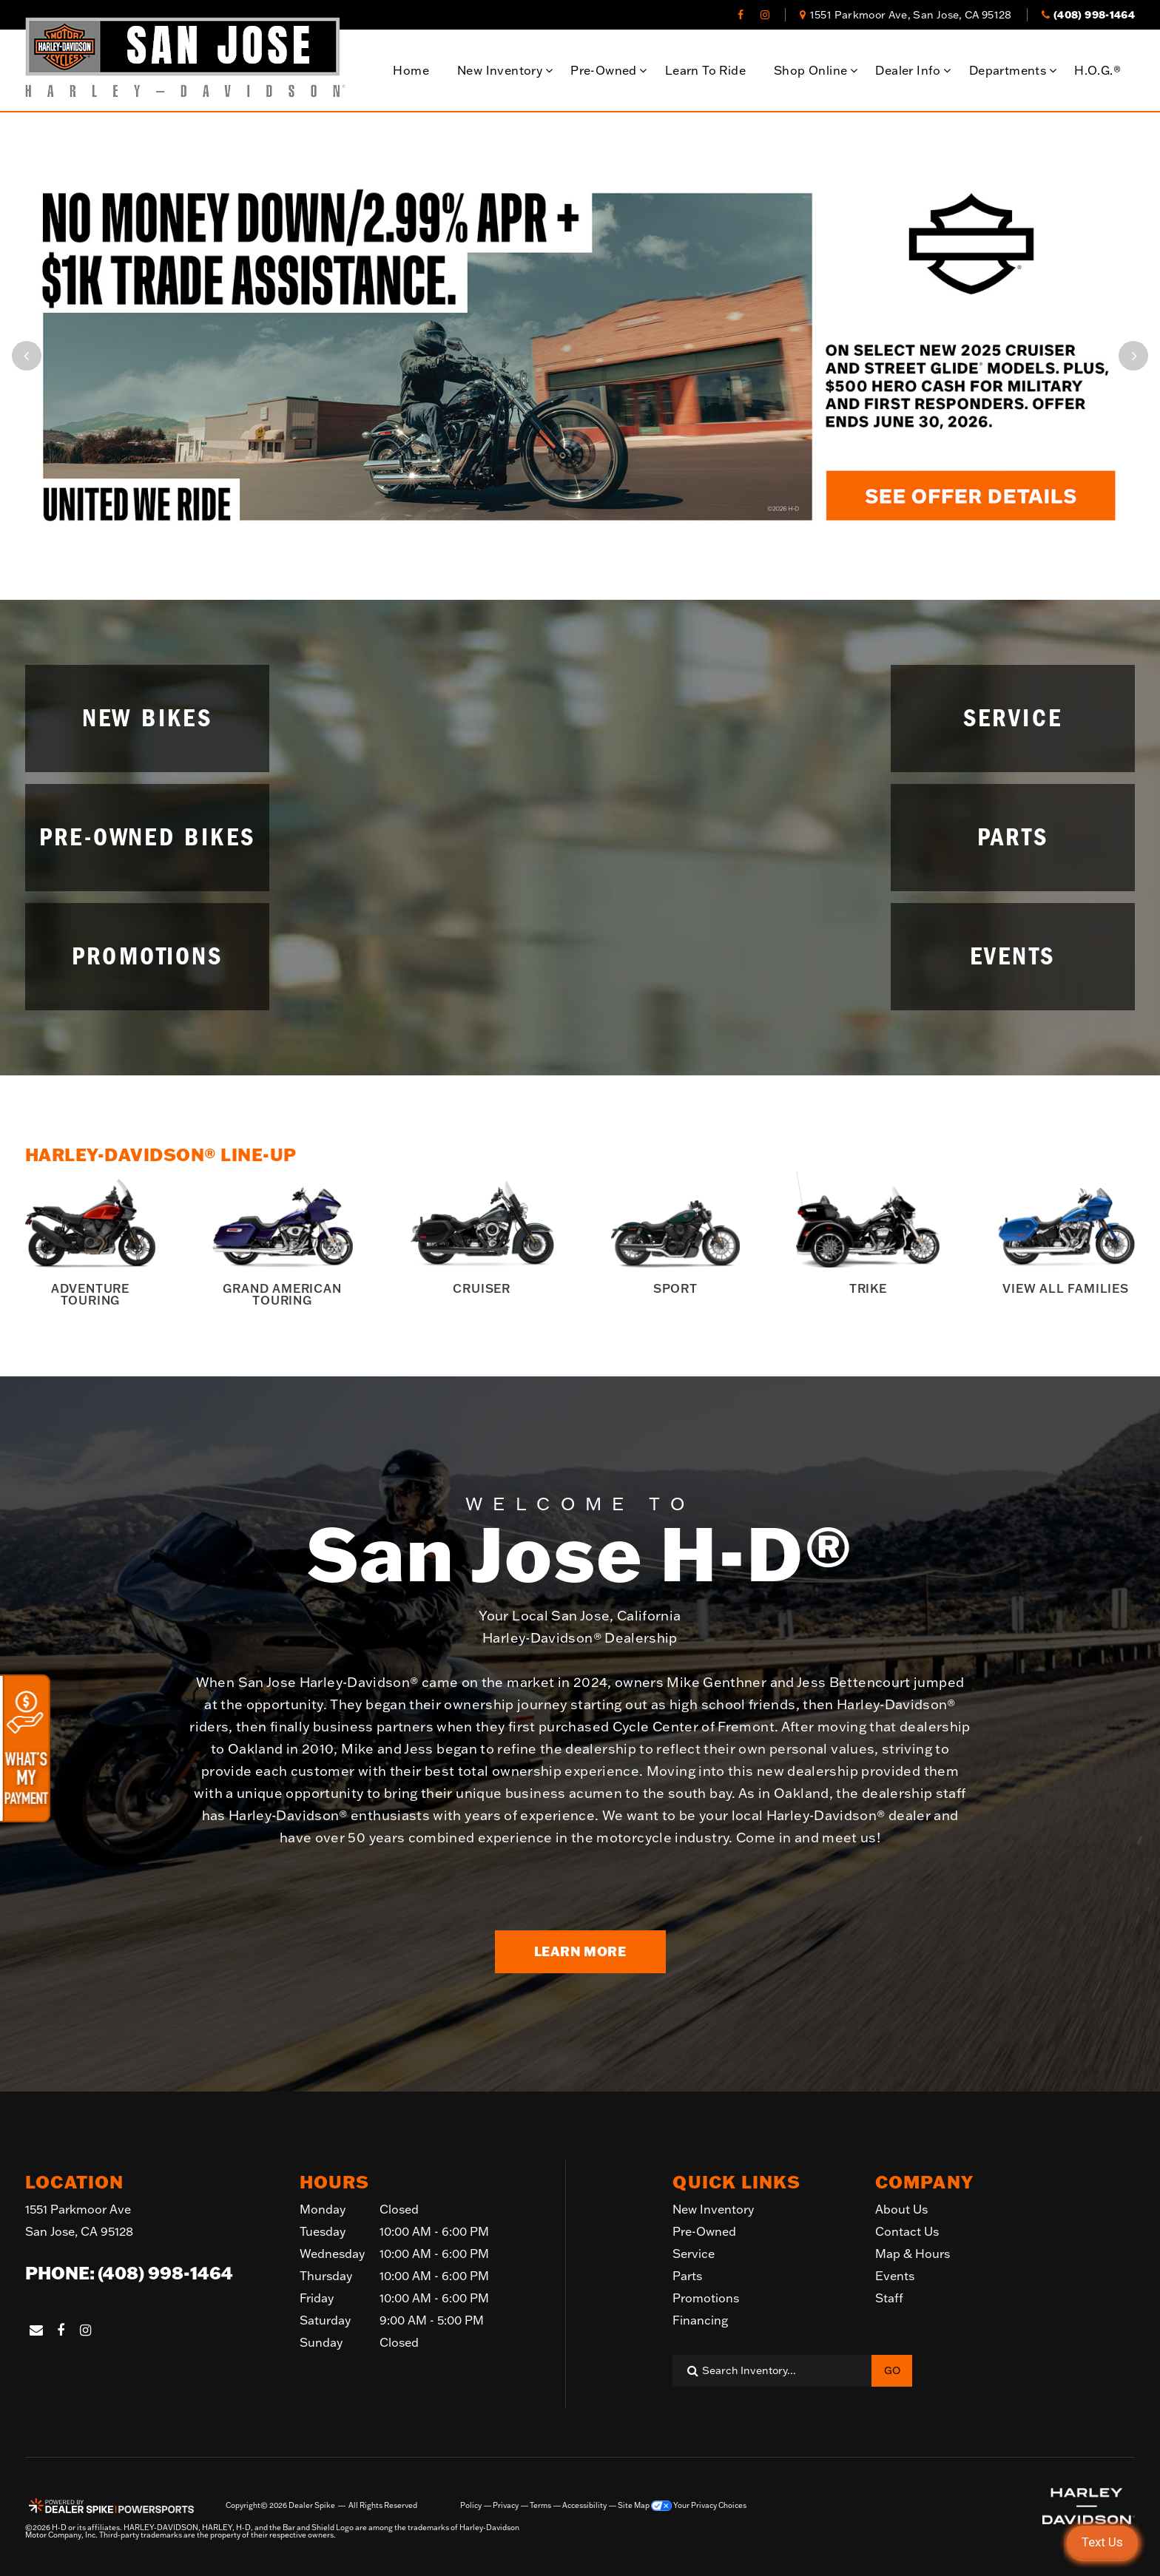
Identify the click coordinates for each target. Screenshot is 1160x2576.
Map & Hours (912, 2253)
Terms (540, 2505)
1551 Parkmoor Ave (79, 2222)
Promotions (705, 2298)
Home (411, 70)
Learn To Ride (705, 70)
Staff (889, 2298)
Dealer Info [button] (907, 70)
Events (894, 2275)
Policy (471, 2505)
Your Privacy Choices (698, 2506)
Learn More (580, 1951)
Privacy (506, 2505)
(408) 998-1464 (165, 2273)
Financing (700, 2320)
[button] (26, 356)
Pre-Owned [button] (603, 70)
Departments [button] (1007, 70)
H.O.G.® (1097, 70)
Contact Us (907, 2231)
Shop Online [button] (810, 70)
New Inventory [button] (499, 70)
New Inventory (713, 2209)
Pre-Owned (704, 2231)
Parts (687, 2275)
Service (693, 2253)
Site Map (634, 2505)
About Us (901, 2209)
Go (892, 2370)
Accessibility (584, 2505)
